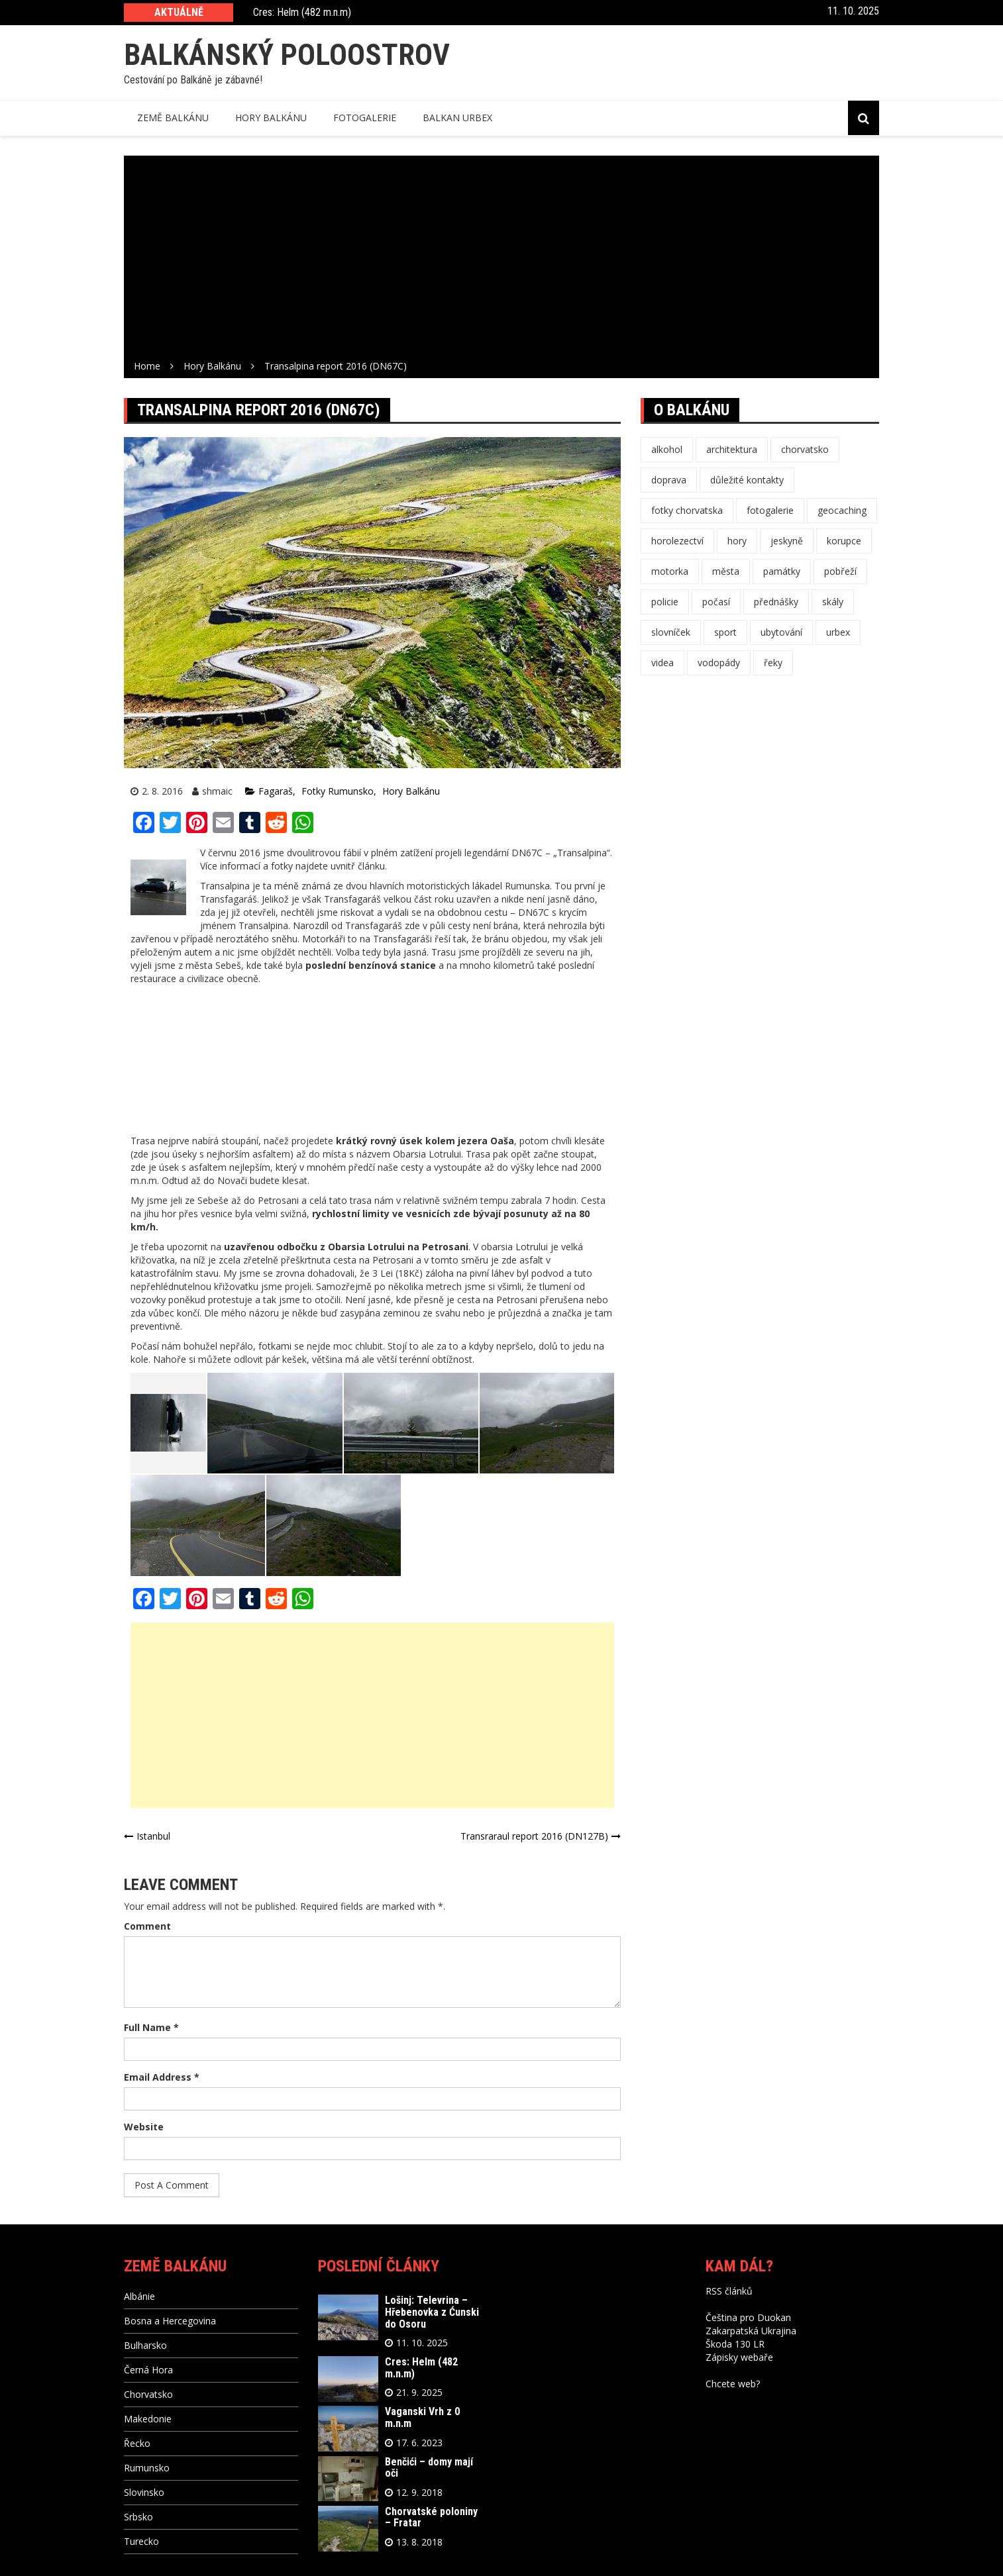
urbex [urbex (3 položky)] (838, 632)
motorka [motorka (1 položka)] (669, 571)
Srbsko (138, 2516)
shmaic (217, 791)
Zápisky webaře (739, 2357)
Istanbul (153, 1836)
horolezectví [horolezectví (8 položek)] (677, 540)
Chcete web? (733, 2383)
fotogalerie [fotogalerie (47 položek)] (770, 510)
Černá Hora (148, 2369)
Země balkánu (173, 117)
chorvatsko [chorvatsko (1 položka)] (805, 449)
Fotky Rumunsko (337, 791)
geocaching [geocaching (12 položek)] (842, 510)
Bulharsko (145, 2345)
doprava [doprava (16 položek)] (668, 479)
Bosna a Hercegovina (170, 2320)
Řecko (137, 2443)
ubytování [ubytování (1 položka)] (781, 632)
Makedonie (148, 2418)
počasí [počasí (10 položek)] (716, 601)
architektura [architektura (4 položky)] (731, 449)
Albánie (139, 2296)
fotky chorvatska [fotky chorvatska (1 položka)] (687, 510)
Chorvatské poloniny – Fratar (431, 2517)
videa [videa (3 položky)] (662, 662)
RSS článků (729, 2291)
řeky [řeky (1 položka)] (773, 662)
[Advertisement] (501, 260)
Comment (147, 1926)
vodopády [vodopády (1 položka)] (719, 662)
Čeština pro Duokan (748, 2317)
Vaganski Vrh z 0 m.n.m (422, 2417)
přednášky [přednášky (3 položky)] (776, 601)
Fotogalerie (364, 117)
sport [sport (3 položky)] (725, 632)
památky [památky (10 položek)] (781, 571)
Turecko (141, 2541)
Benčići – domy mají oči (429, 2467)
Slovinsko (144, 2492)
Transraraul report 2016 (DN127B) (534, 1836)
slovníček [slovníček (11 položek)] (670, 632)
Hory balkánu (271, 117)
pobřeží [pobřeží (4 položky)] (840, 571)
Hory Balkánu (411, 791)
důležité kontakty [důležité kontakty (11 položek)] (747, 479)
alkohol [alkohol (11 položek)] (666, 449)
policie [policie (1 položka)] (664, 601)
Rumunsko (147, 2467)
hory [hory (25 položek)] (737, 540)
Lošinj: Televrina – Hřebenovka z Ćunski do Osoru (432, 2312)
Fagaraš (275, 791)
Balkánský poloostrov (287, 54)
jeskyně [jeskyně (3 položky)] (786, 540)
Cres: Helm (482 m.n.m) (302, 13)
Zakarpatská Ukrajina (751, 2330)
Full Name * (151, 2027)
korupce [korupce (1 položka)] (844, 540)
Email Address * (161, 2077)
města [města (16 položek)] (725, 571)
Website (144, 2126)
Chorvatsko (148, 2394)
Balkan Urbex (457, 117)
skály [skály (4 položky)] (832, 601)
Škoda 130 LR (735, 2344)
